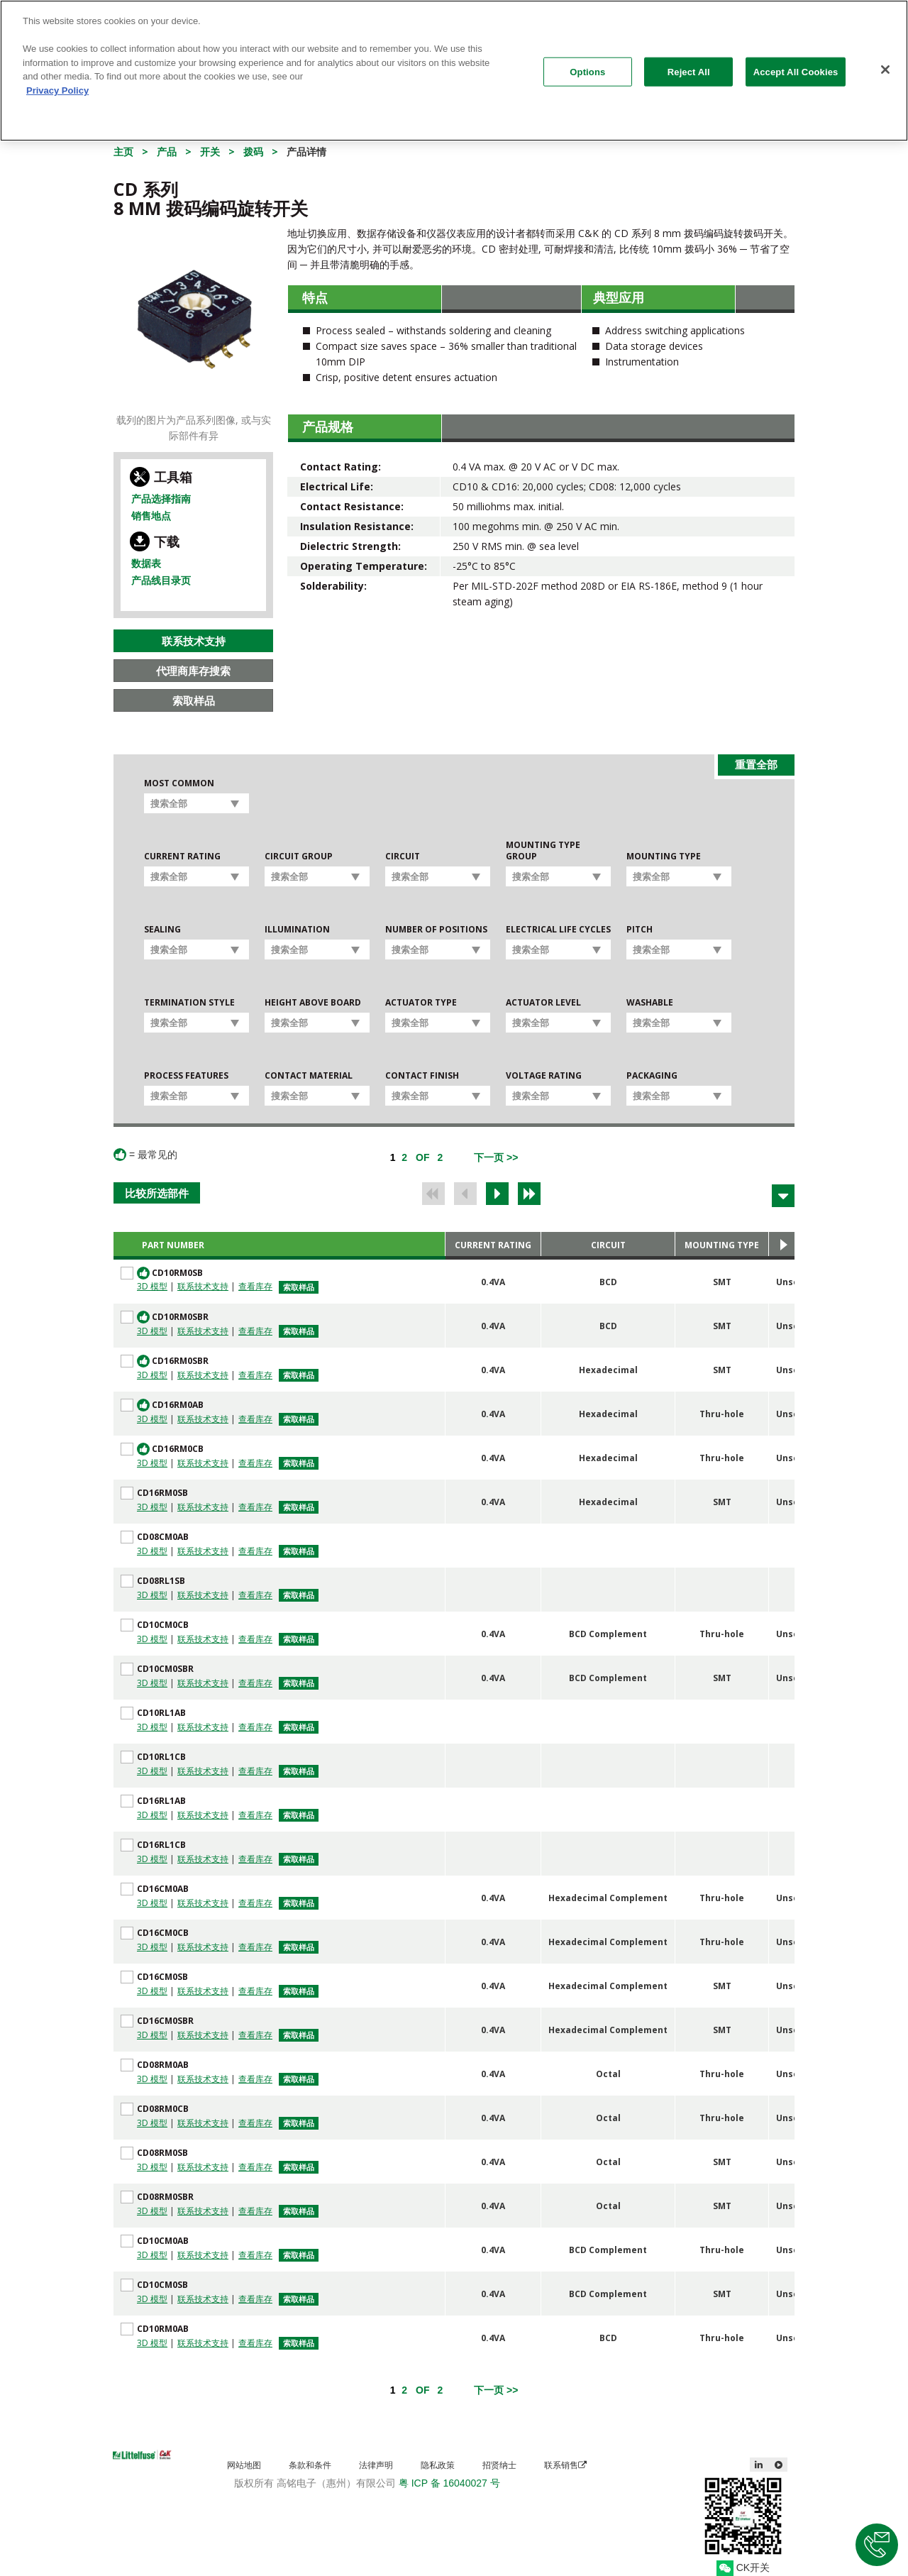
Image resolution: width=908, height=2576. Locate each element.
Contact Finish (422, 1075)
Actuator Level (543, 1002)
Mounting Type (663, 856)
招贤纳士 (499, 2465)
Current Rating (182, 856)
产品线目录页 (161, 580)
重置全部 (756, 764)
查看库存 (255, 1286)
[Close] (885, 61)
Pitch (639, 929)
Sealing (162, 929)
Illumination (297, 929)
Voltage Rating (544, 1075)
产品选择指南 (161, 498)
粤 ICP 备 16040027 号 (449, 2483)
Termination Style (189, 1002)
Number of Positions (436, 929)
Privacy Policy (57, 82)
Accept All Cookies (795, 63)
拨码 (253, 151)
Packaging (651, 1075)
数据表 (146, 563)
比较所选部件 (157, 1193)
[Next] (496, 1157)
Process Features (186, 1075)
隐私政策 (438, 2465)
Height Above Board (313, 1002)
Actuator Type (421, 1002)
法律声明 (376, 2465)
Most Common (179, 783)
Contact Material (309, 1075)
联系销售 (565, 2465)
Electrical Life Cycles (558, 929)
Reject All (689, 63)
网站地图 (244, 2465)
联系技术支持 (194, 641)
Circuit (402, 856)
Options (587, 63)
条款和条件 (310, 2465)
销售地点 (151, 515)
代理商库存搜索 (193, 671)
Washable (649, 1002)
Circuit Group (299, 856)
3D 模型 (152, 1286)
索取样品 (193, 700)
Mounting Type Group (543, 851)
